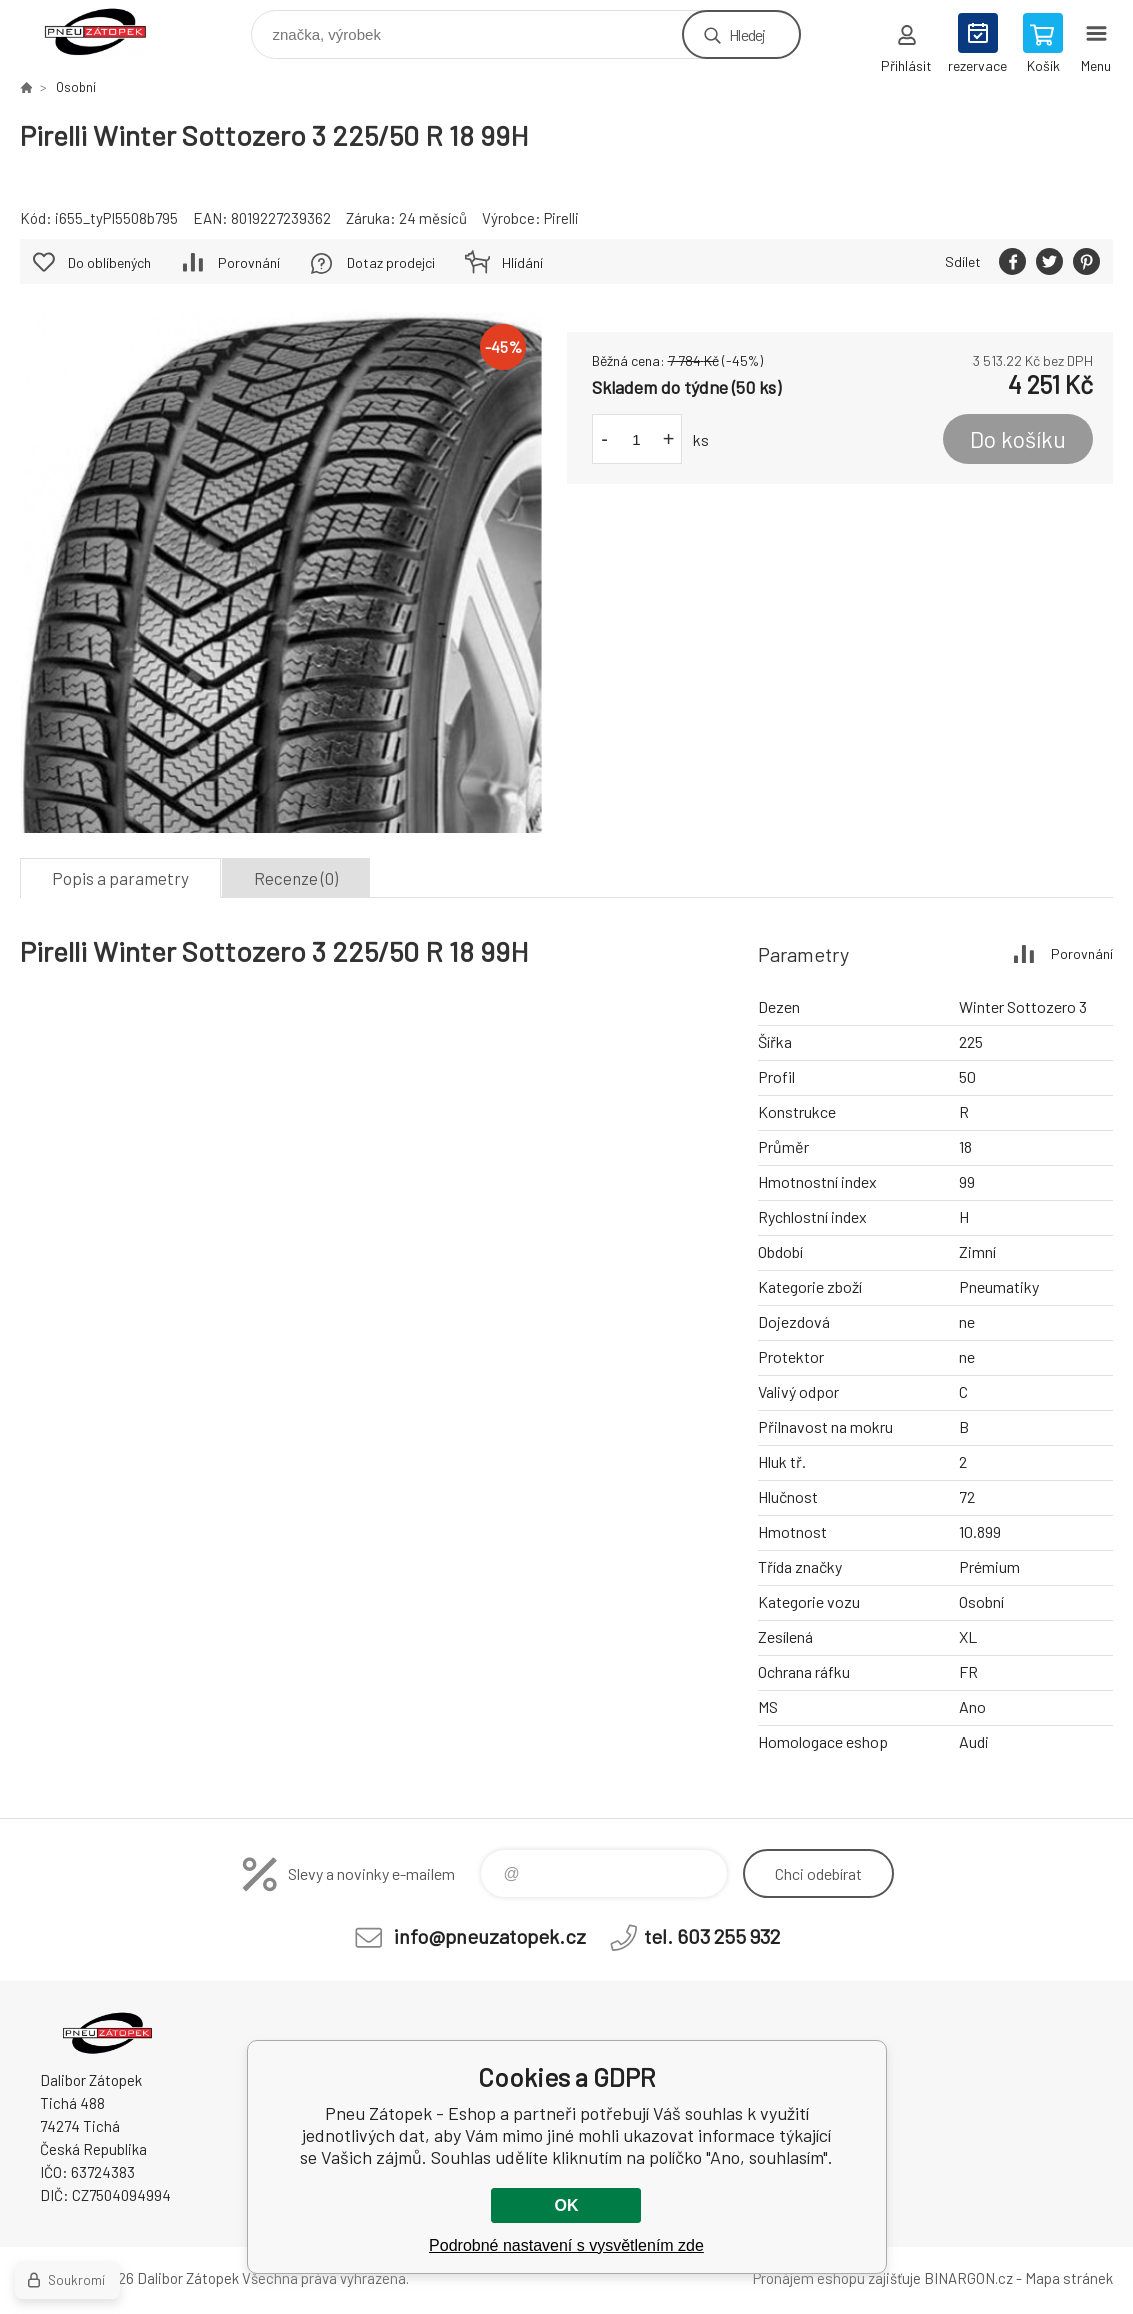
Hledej (747, 34)
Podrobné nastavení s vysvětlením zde (566, 2245)
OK (566, 2205)
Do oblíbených (109, 262)
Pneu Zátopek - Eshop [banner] (108, 29)
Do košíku (1018, 439)
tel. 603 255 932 (712, 1936)
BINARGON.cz (968, 2278)
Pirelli (561, 218)
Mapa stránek (1069, 2278)
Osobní (76, 87)
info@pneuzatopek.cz (490, 1936)
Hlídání (522, 262)
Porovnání (249, 262)
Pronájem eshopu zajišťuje (837, 2278)
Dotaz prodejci (391, 262)
